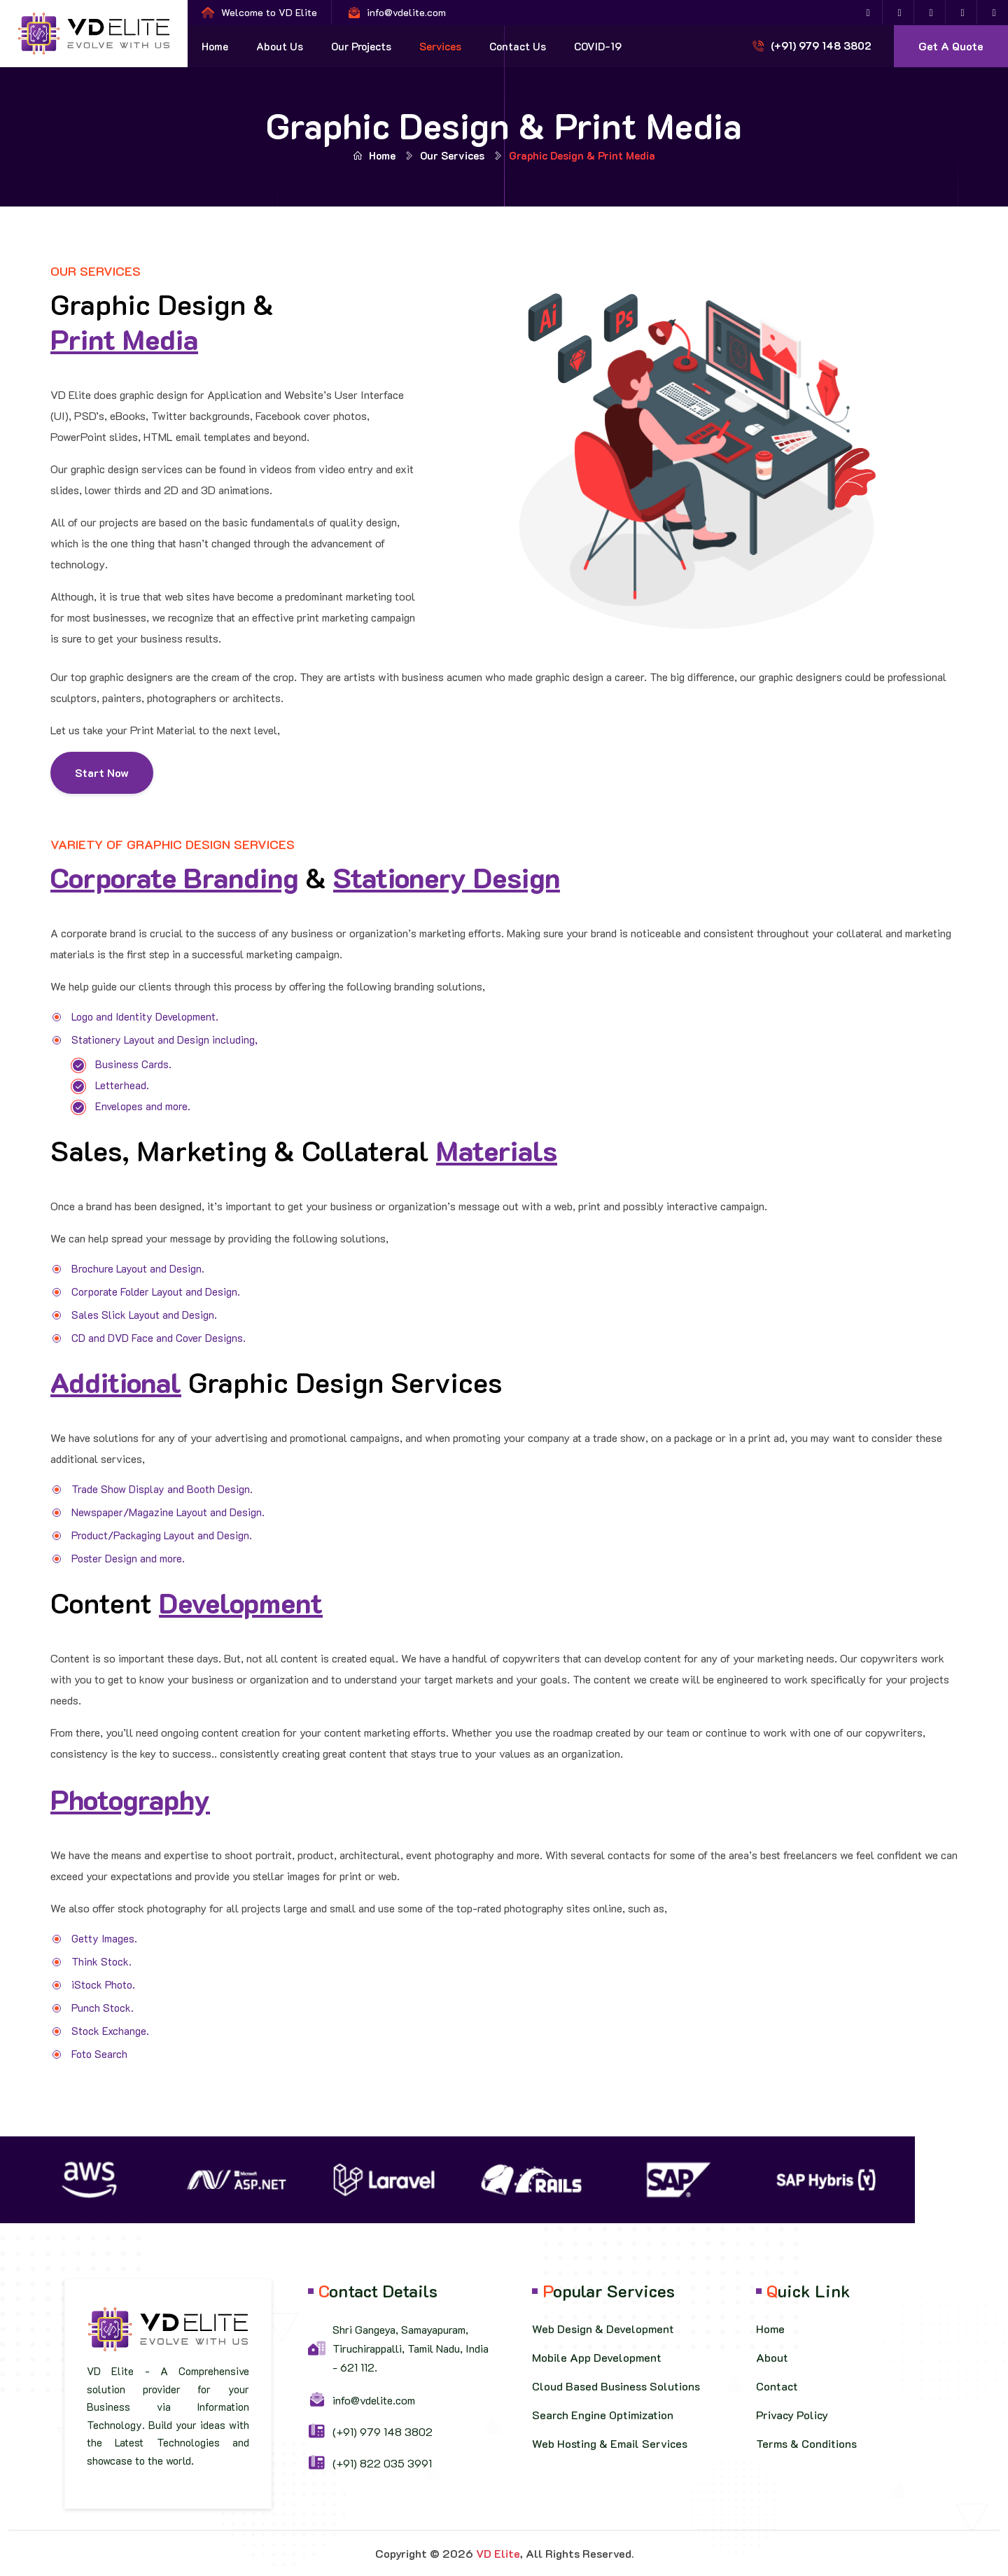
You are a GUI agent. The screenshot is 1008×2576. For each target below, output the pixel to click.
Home (215, 46)
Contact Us (517, 46)
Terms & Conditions (806, 2443)
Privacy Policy (792, 2414)
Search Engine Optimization (602, 2414)
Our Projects (361, 46)
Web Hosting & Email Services (609, 2443)
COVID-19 (598, 46)
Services (440, 46)
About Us (279, 46)
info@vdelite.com (406, 12)
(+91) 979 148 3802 (821, 45)
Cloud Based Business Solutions (616, 2386)
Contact (777, 2386)
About (772, 2357)
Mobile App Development (597, 2357)
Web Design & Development (603, 2328)
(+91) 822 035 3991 (382, 2463)
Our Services (452, 155)
